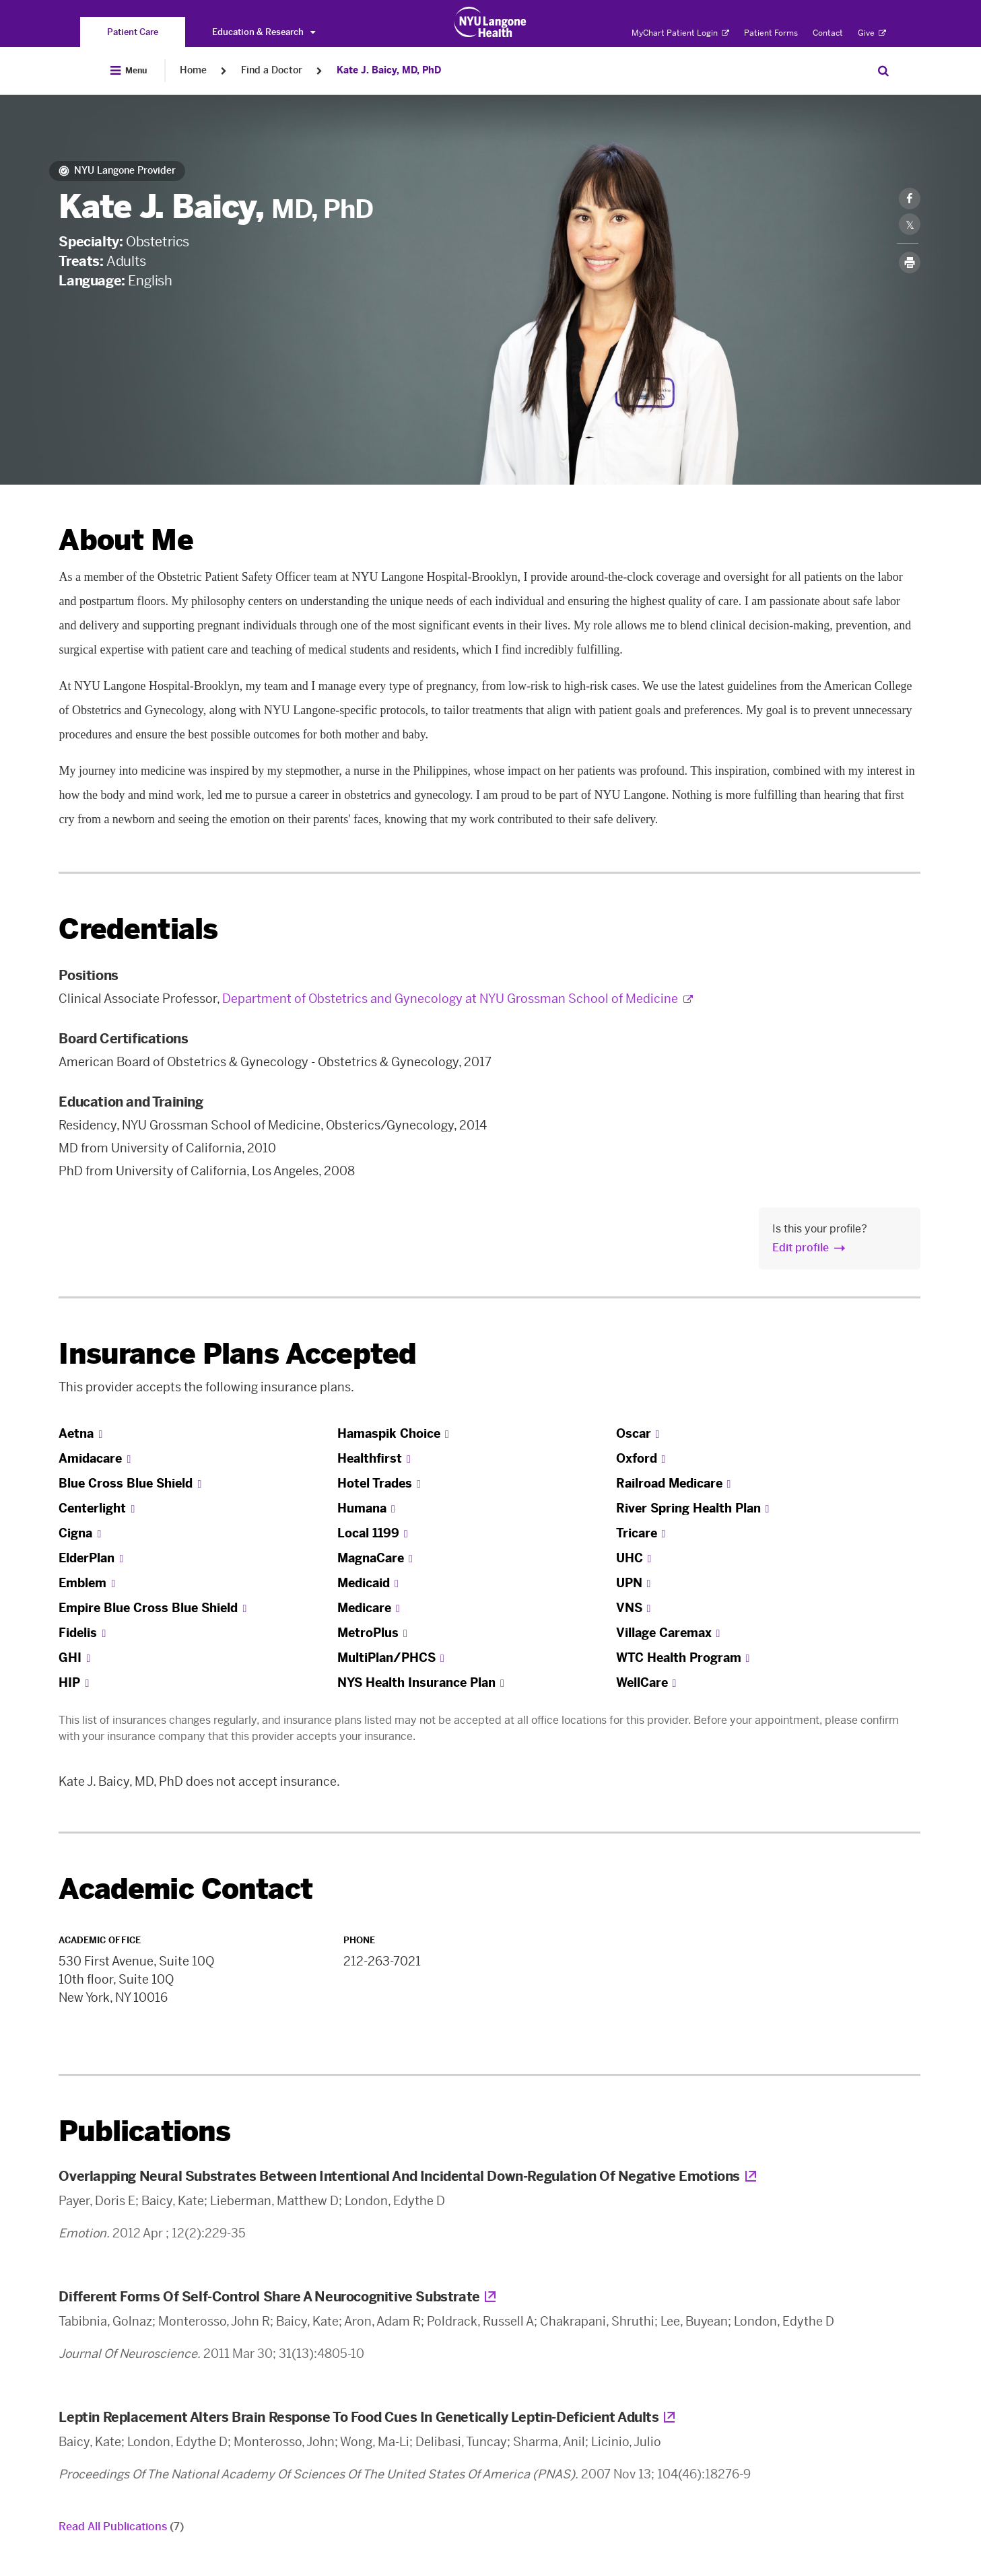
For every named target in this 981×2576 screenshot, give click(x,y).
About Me (126, 540)
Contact (828, 33)
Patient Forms (771, 33)
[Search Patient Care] (883, 70)
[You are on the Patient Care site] (132, 32)
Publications (144, 2131)
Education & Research (263, 32)
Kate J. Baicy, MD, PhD (389, 70)
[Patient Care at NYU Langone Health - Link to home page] (490, 22)
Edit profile (800, 1247)
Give (872, 33)
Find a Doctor (271, 70)
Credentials (138, 929)
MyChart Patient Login (680, 33)
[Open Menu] (129, 70)
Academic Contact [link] (185, 1889)
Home (193, 70)
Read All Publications (121, 2526)
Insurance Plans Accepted (237, 1354)
